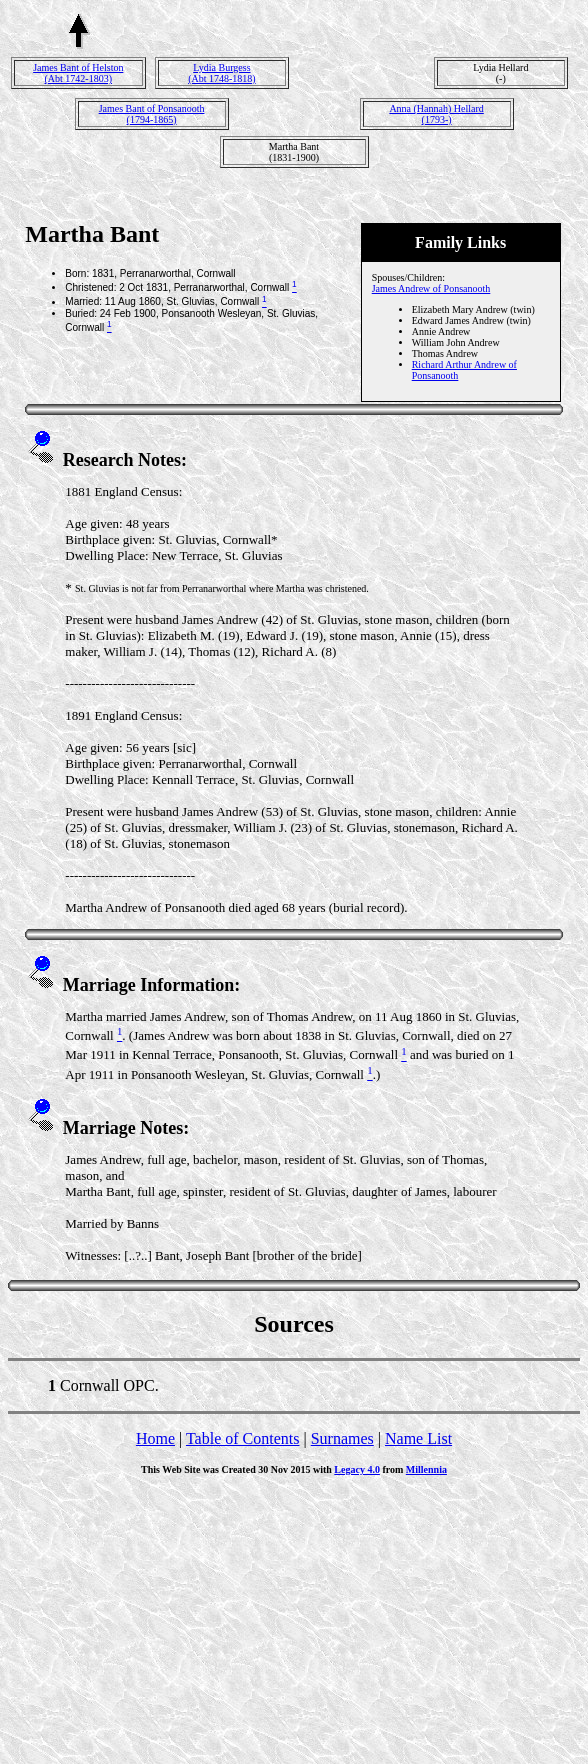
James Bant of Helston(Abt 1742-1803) (78, 73)
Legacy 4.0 (357, 1469)
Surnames (342, 1438)
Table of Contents (243, 1438)
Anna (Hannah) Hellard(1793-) (436, 114)
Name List (418, 1438)
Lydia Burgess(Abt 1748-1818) (222, 73)
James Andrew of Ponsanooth (431, 288)
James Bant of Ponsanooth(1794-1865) (152, 114)
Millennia (426, 1469)
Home (155, 1438)
